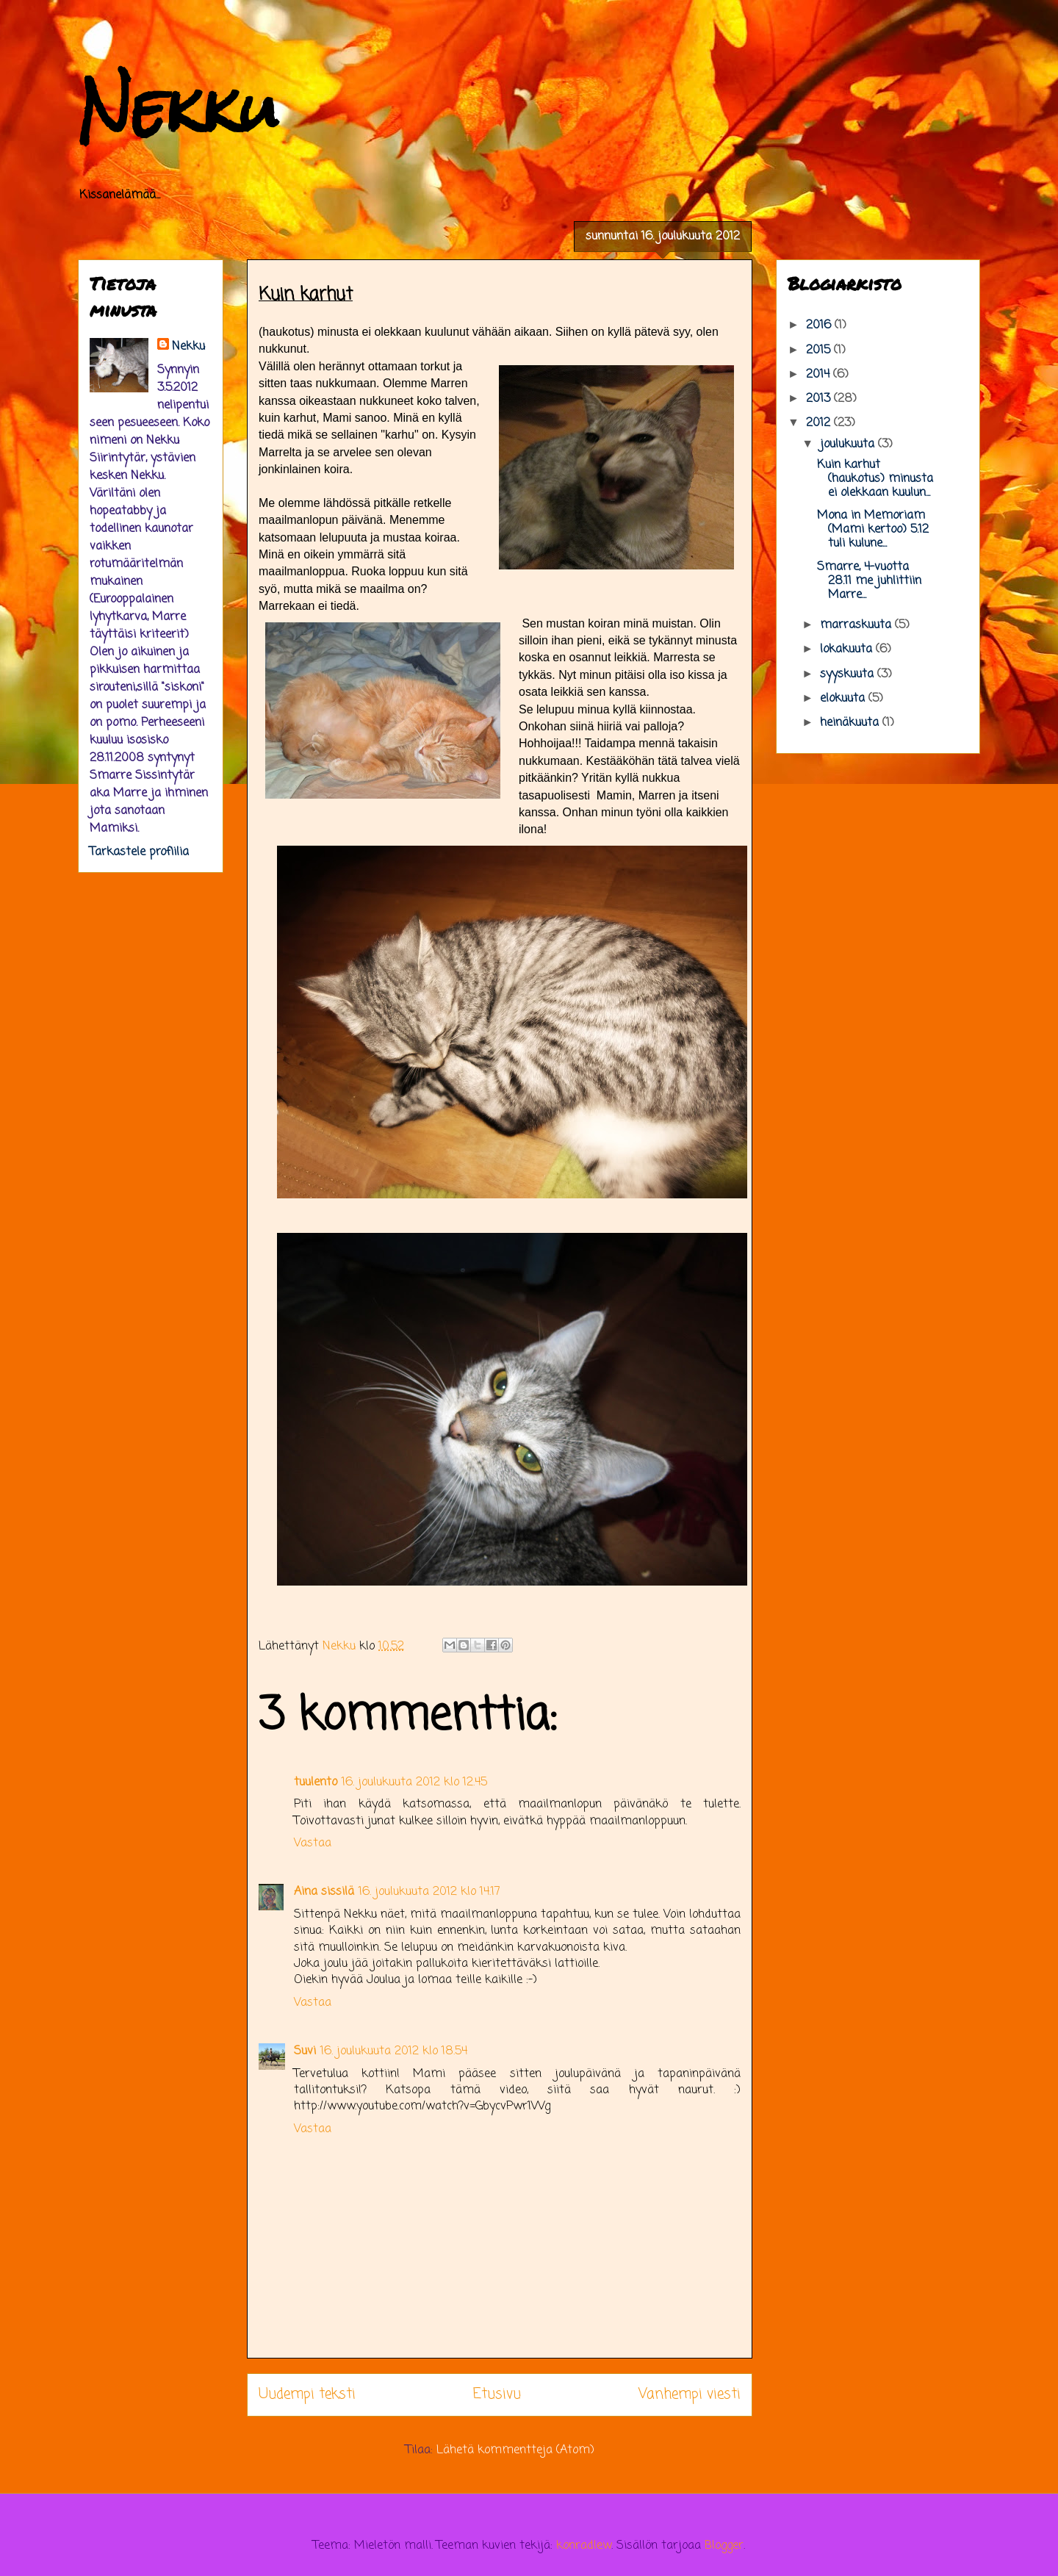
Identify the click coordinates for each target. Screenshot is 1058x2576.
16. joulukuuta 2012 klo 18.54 (393, 2051)
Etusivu (497, 2394)
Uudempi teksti (307, 2394)
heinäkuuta (851, 723)
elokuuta (844, 699)
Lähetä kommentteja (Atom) (515, 2450)
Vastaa (312, 1843)
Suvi (305, 2051)
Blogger (724, 2546)
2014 (819, 375)
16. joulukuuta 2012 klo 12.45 (414, 1782)
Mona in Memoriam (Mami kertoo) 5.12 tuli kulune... (873, 530)
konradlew (583, 2546)
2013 (820, 399)
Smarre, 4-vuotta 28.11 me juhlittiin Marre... (869, 581)
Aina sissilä (324, 1892)
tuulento (315, 1782)
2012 (820, 423)
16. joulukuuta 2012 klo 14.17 (429, 1892)
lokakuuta (848, 649)
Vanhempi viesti (689, 2394)
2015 (820, 350)
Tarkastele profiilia (139, 852)
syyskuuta (848, 674)
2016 (820, 325)
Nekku (178, 108)
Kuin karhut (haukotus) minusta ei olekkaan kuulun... (875, 479)
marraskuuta (857, 625)
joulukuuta (849, 444)
